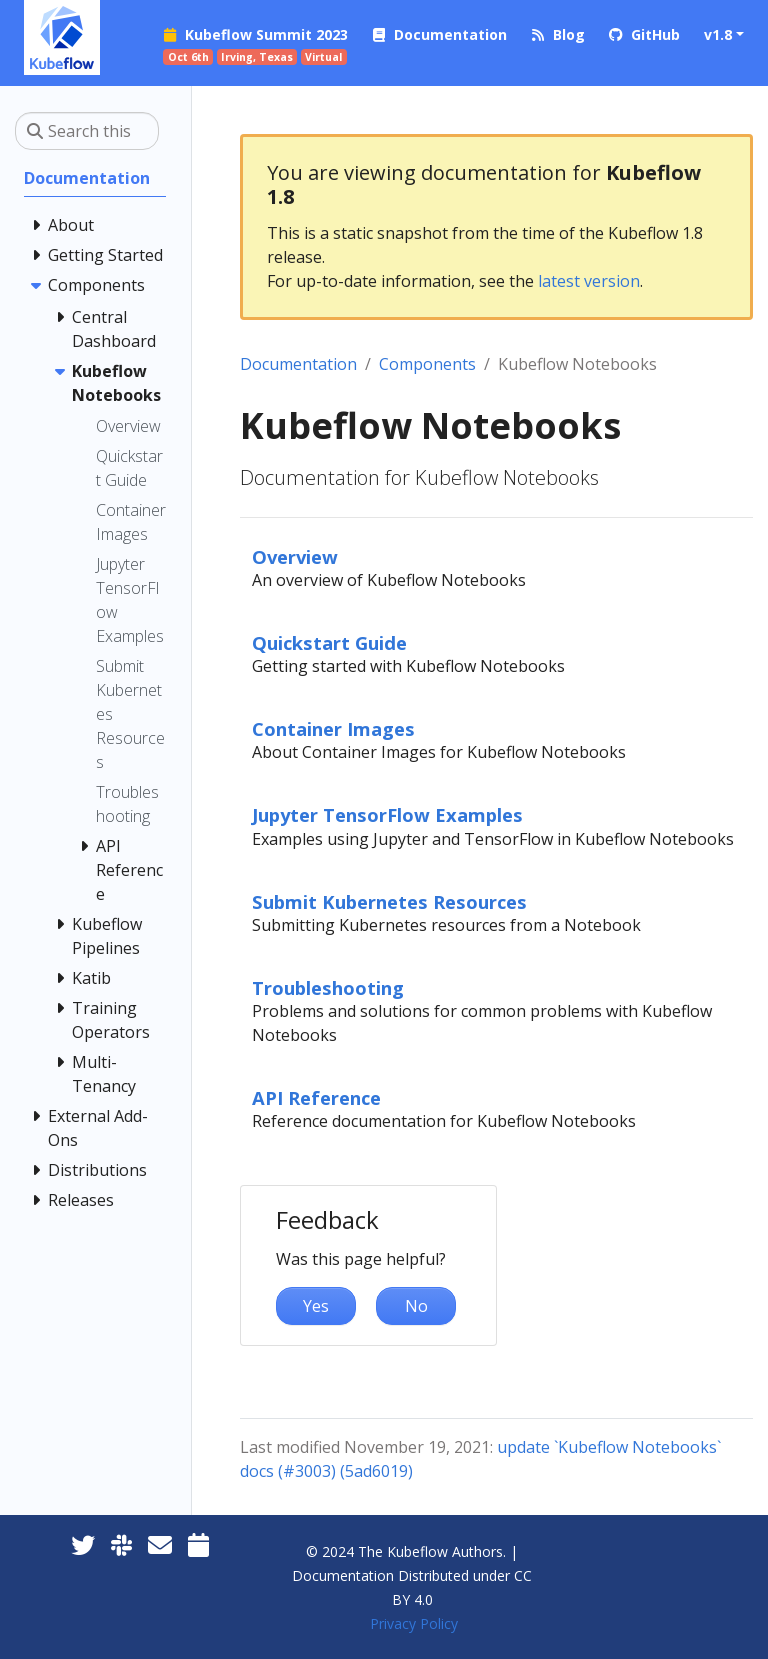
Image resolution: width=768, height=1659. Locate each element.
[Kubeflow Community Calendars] (198, 1544)
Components (427, 364)
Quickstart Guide (329, 642)
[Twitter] (83, 1544)
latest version (589, 281)
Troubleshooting (328, 987)
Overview (295, 556)
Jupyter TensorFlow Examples (387, 814)
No (416, 1306)
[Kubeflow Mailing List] (160, 1544)
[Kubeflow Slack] (121, 1544)
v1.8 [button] (718, 34)
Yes (316, 1306)
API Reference (316, 1097)
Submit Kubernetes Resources (389, 901)
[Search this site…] (87, 131)
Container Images (333, 728)
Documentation (298, 364)
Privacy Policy (414, 1623)
